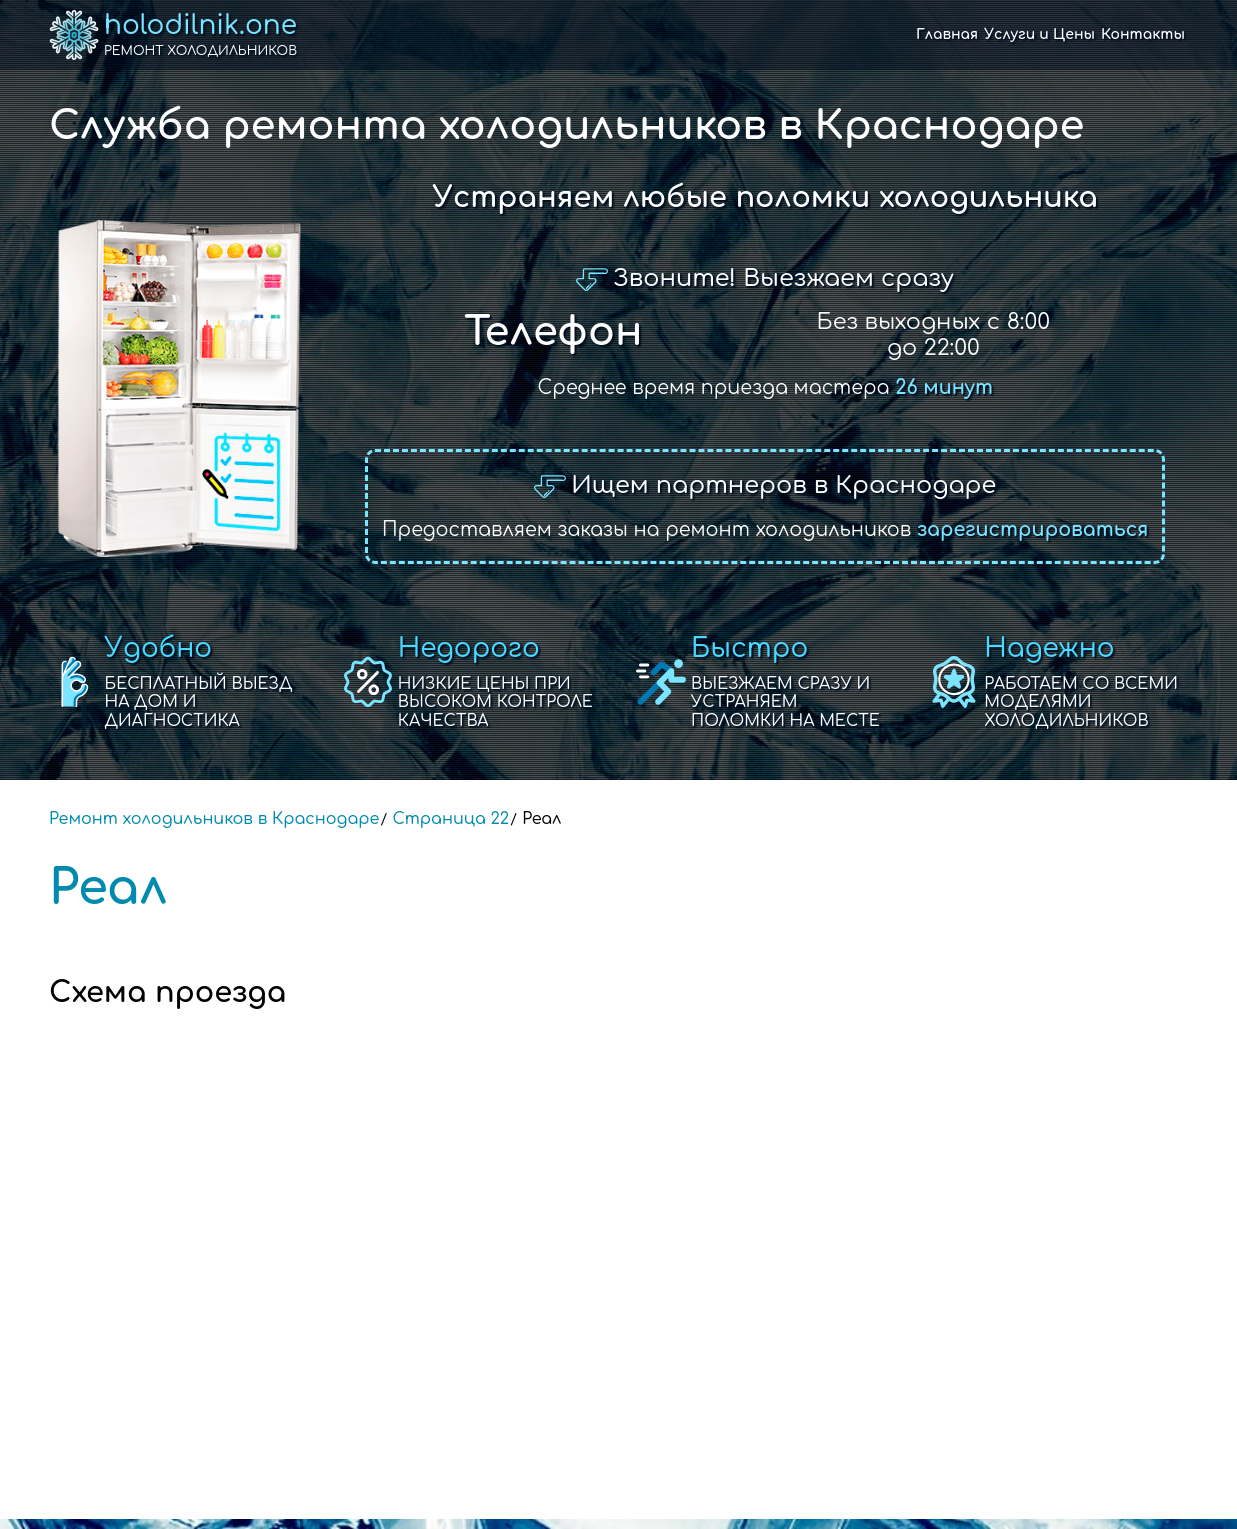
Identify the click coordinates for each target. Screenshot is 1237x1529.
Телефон (553, 332)
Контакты (1143, 34)
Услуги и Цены (1039, 34)
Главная (947, 34)
